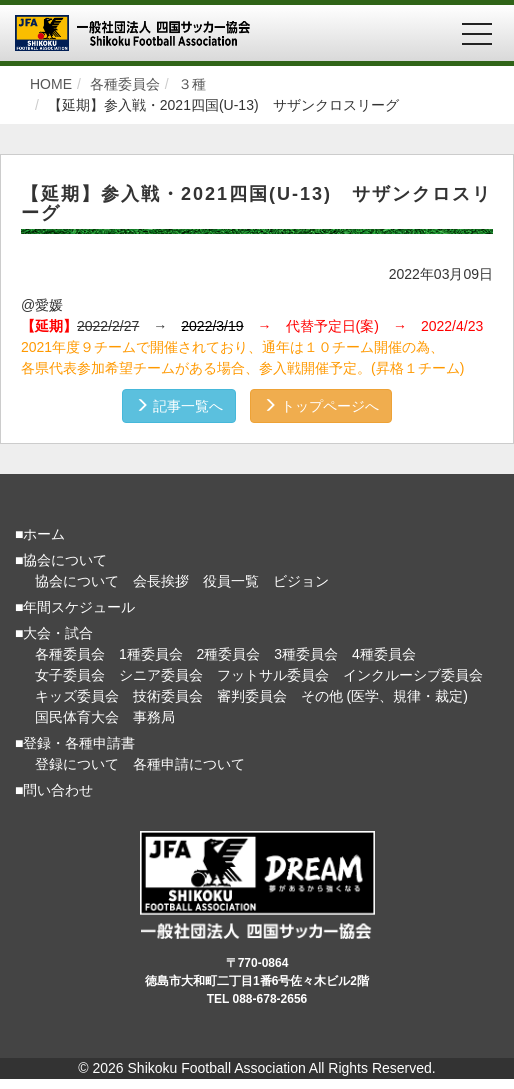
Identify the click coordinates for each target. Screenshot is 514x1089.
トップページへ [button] (321, 406)
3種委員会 (306, 654)
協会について (77, 581)
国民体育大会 (77, 717)
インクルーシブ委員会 (413, 675)
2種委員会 (229, 654)
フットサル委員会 (273, 675)
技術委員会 (168, 696)
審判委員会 (252, 696)
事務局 (154, 717)
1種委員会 (151, 654)
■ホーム (40, 534)
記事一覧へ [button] (179, 406)
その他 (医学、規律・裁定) (384, 696)
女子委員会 (70, 675)
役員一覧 (231, 581)
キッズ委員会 (77, 696)
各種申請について (189, 764)
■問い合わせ (54, 790)
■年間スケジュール (75, 607)
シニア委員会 (161, 675)
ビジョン (301, 581)
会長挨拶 (161, 581)
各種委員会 (70, 654)
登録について (77, 764)
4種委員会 (384, 654)
